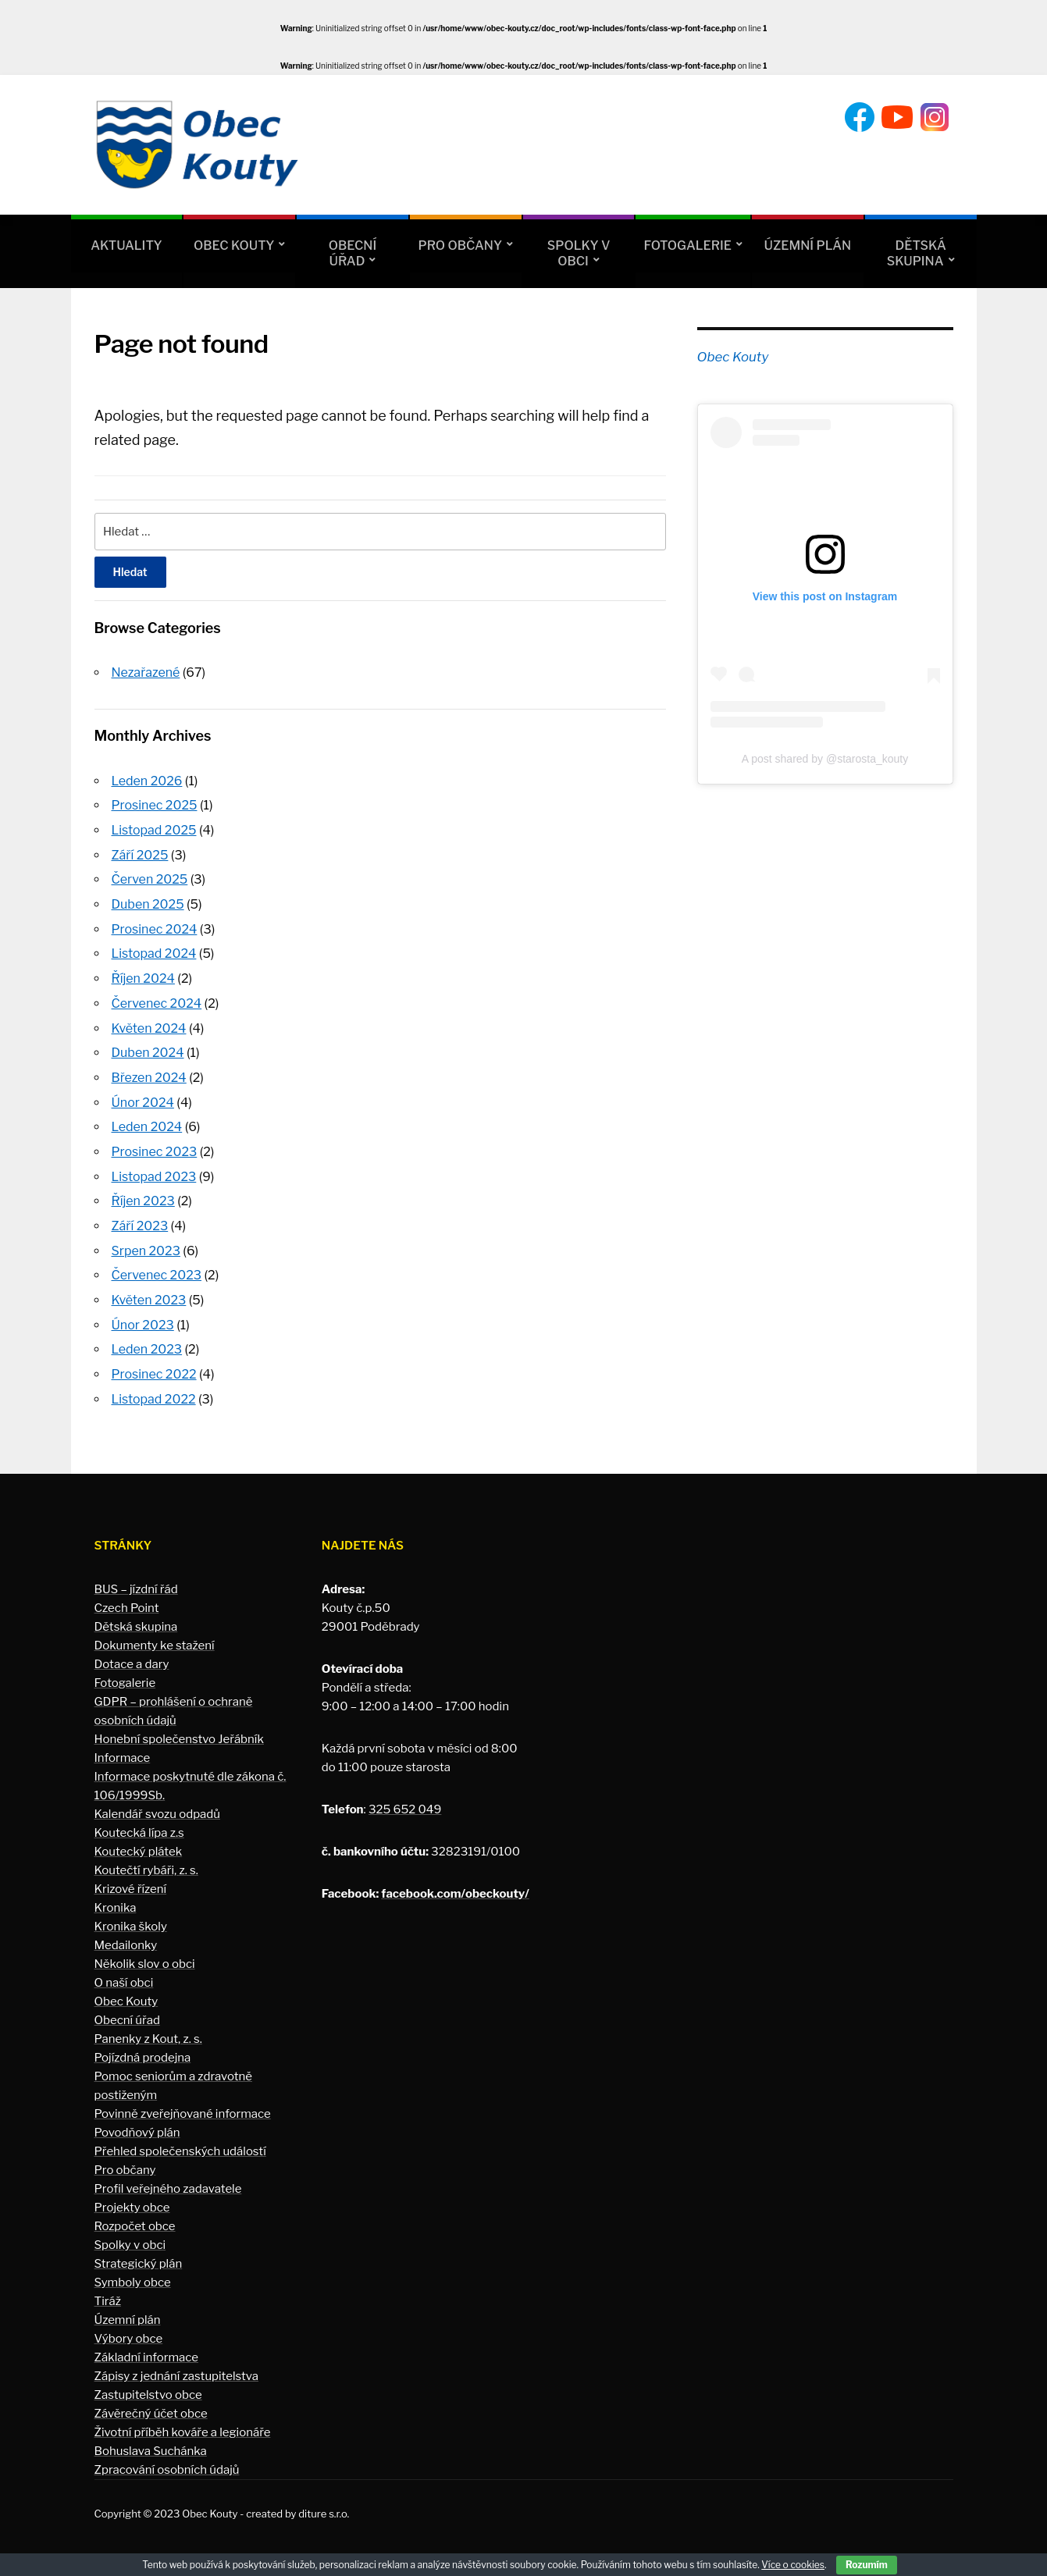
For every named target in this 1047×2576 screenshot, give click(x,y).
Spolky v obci (578, 253)
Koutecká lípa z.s (139, 1823)
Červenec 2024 (157, 999)
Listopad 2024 (154, 951)
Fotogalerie (687, 245)
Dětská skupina (916, 253)
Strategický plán (138, 2254)
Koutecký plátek (138, 1841)
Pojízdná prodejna (142, 2048)
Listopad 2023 (154, 1169)
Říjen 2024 (143, 975)
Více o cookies (792, 2565)
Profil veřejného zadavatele (168, 2179)
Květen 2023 (149, 1291)
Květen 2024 (149, 1023)
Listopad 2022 (154, 1389)
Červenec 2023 (157, 1267)
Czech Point (126, 1598)
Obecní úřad (352, 253)
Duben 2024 (148, 1048)
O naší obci (124, 1973)
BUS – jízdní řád (136, 1579)
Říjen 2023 (143, 1194)
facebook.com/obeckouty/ (455, 1884)
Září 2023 (140, 1219)
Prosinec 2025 (155, 804)
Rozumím (867, 2565)
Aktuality (126, 245)
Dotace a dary (131, 1654)
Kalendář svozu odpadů (157, 1804)
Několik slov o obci (144, 1954)
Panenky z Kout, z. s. (148, 2029)
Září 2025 (140, 853)
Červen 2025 (150, 877)
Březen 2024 (149, 1073)
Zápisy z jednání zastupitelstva (176, 2366)
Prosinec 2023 (155, 1145)
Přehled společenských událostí (180, 2141)
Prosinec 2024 (155, 926)
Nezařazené (146, 672)
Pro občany (460, 245)
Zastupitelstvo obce (148, 2385)
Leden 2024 (147, 1121)
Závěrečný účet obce (151, 2403)
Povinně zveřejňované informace (182, 2104)
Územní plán (808, 245)
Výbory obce (128, 2329)
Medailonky (126, 1935)
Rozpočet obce (135, 2216)
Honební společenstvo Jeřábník (179, 1729)
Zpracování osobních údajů (167, 2460)
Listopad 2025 (154, 829)
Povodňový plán (137, 2122)
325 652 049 (405, 1799)
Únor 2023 (143, 1315)
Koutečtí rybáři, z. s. (146, 1860)
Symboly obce (132, 2272)
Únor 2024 (143, 1097)
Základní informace (146, 2347)
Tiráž (107, 2291)
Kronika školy (130, 1916)
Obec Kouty (234, 245)
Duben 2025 (148, 902)
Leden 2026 (147, 780)
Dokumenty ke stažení (154, 1635)
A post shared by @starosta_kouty (825, 759)
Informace (122, 1748)
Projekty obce (132, 2197)
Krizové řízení (130, 1879)
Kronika (115, 1898)
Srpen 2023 (146, 1243)
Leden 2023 (147, 1340)
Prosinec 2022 (154, 1364)
